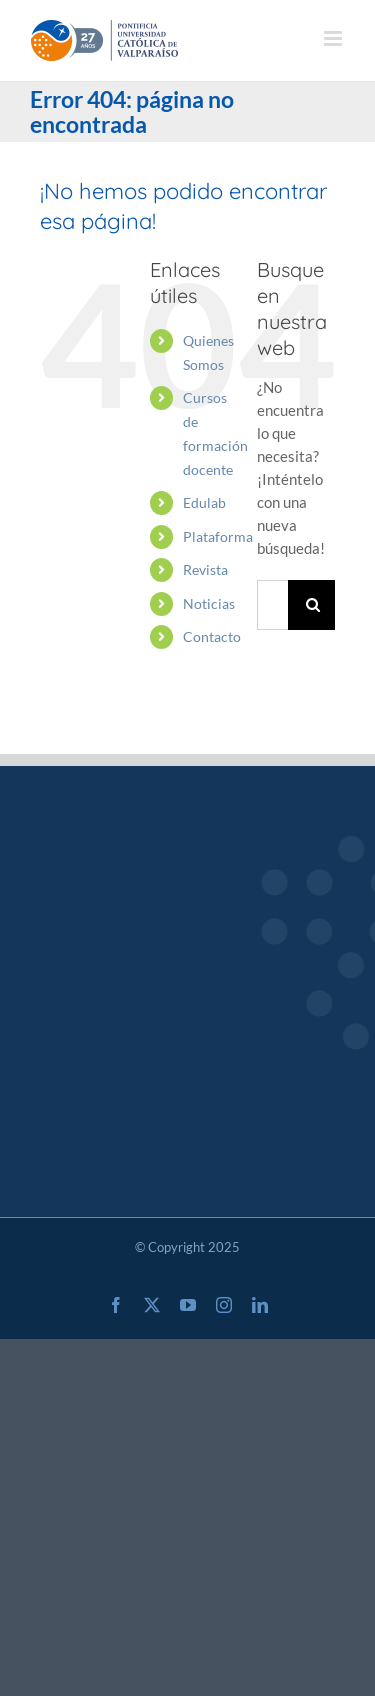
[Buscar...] (272, 605)
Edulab (204, 502)
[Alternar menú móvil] (334, 38)
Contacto (212, 636)
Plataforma (218, 536)
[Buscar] (313, 605)
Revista (205, 569)
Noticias (209, 603)
